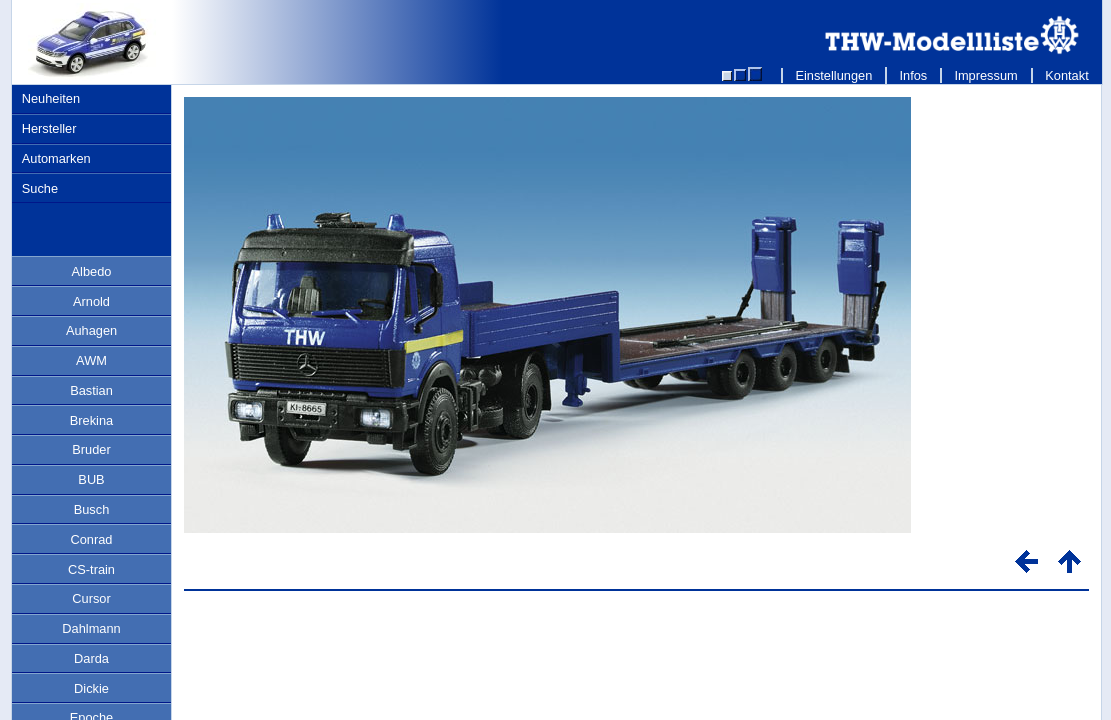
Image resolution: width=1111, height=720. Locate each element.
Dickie (91, 688)
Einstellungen (834, 75)
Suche (40, 188)
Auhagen (91, 330)
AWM (91, 360)
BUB (91, 479)
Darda (91, 658)
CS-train (91, 569)
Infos (913, 75)
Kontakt (1067, 75)
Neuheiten (51, 98)
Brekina (91, 420)
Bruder (91, 449)
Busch (92, 509)
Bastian (91, 390)
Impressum (986, 75)
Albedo (92, 271)
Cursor (91, 598)
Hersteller (49, 128)
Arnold (91, 301)
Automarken (56, 158)
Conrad (92, 539)
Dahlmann (91, 628)
